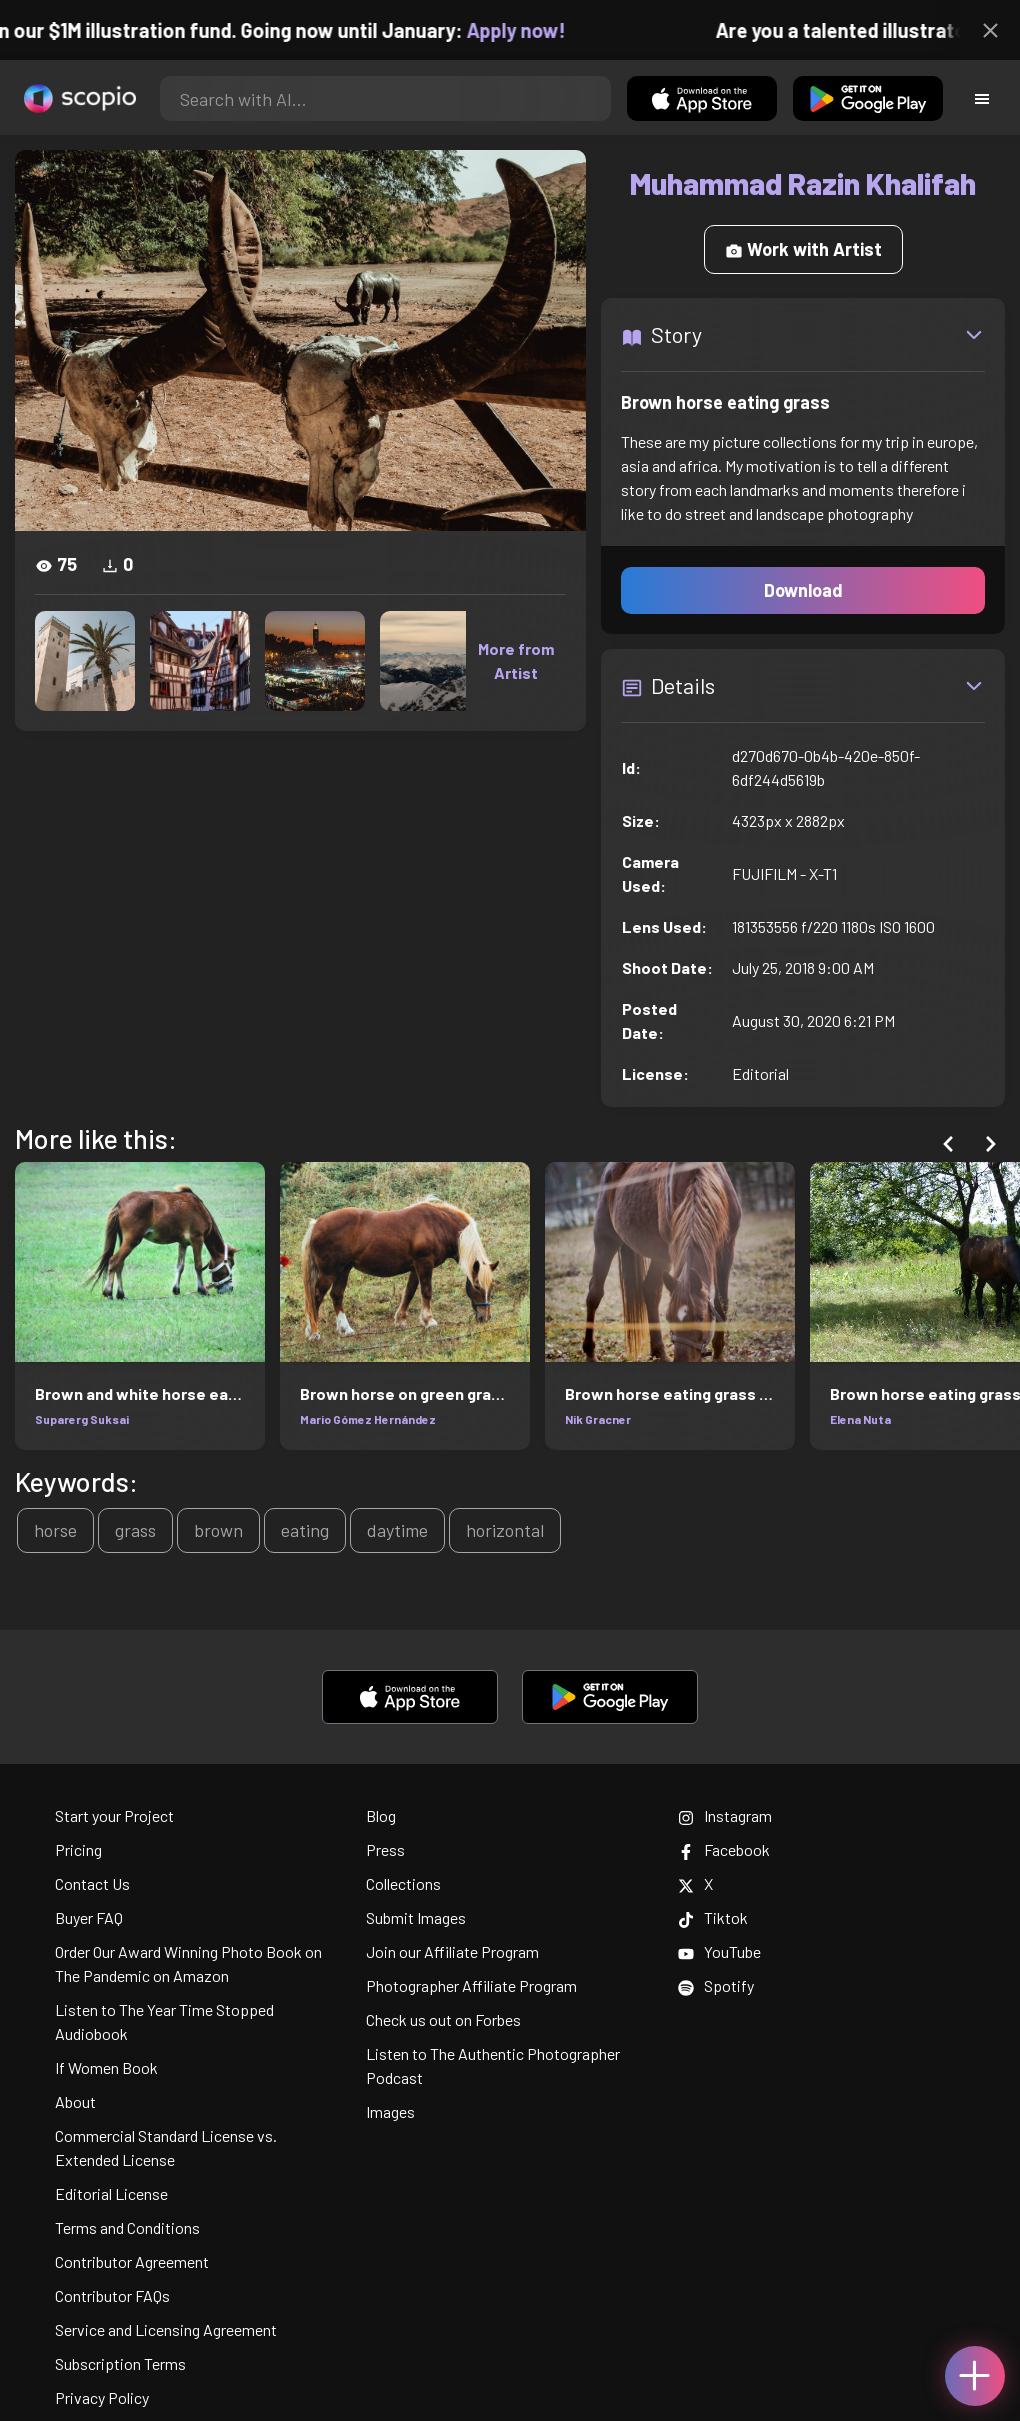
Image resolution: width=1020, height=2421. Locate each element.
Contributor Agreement (132, 2261)
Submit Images (416, 1917)
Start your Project (114, 1815)
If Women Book (106, 2067)
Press (385, 1849)
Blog (381, 1815)
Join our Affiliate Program (452, 1951)
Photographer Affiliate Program (471, 1985)
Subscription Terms (120, 2363)
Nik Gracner (598, 1419)
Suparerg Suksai (82, 1419)
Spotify (716, 1985)
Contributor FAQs (112, 2295)
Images (390, 2111)
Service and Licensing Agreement (166, 2329)
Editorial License (111, 2193)
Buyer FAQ (89, 1917)
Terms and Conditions (127, 2227)
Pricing (78, 1849)
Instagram (725, 1815)
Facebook (724, 1849)
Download (803, 590)
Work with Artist (803, 249)
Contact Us (92, 1883)
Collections (403, 1883)
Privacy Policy (102, 2397)
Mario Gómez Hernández (368, 1419)
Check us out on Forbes (443, 2019)
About (75, 2101)
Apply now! (533, 30)
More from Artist (516, 660)
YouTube (719, 1951)
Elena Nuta (860, 1419)
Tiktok (713, 1917)
